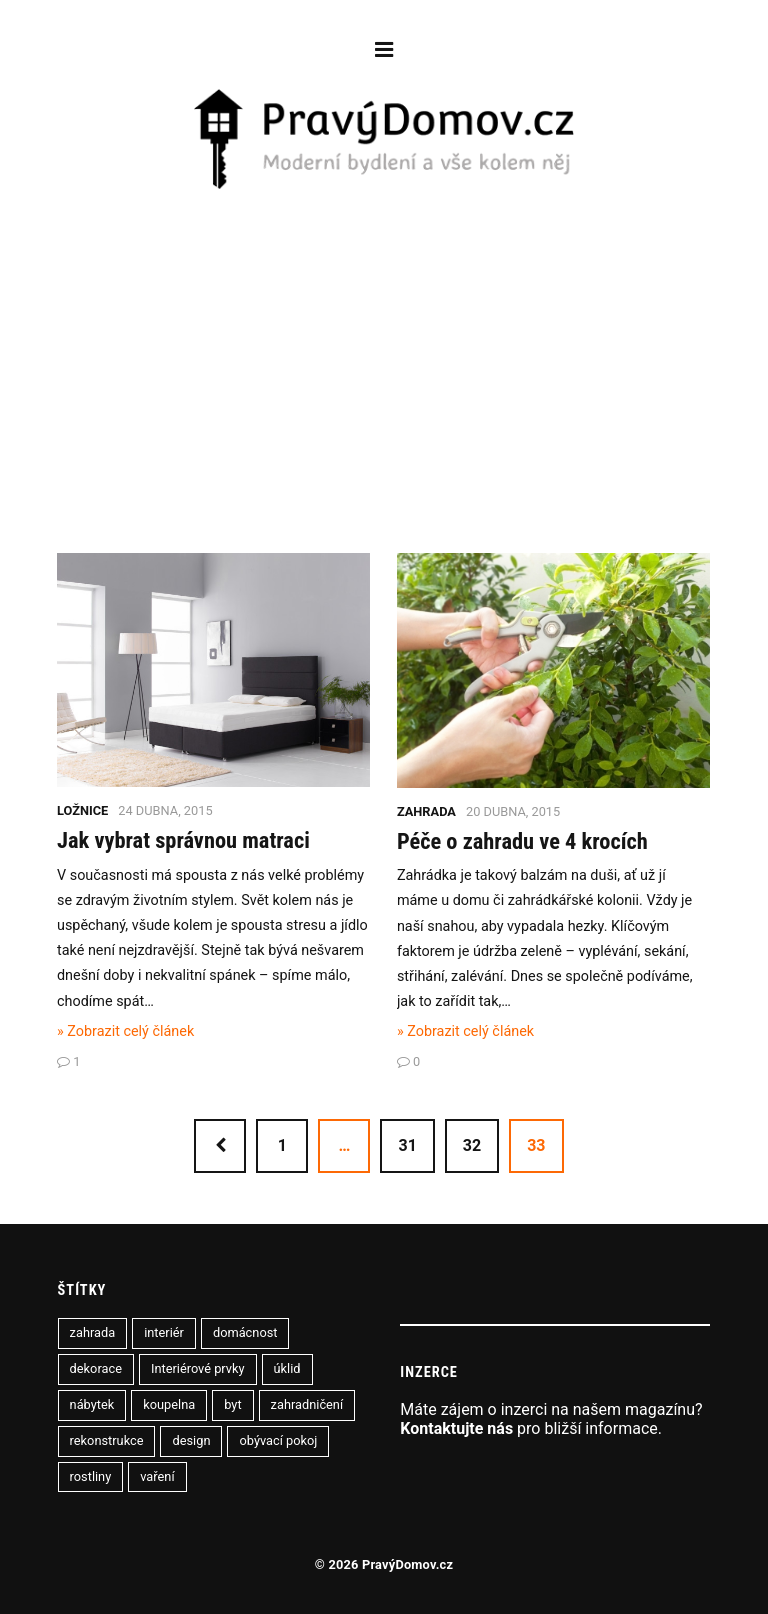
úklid (287, 1368)
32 (472, 1145)
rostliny (91, 1476)
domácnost (245, 1332)
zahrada (93, 1332)
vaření (157, 1476)
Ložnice (82, 810)
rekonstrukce (107, 1440)
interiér (164, 1332)
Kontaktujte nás (456, 1428)
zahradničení (307, 1404)
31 (407, 1145)
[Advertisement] (384, 343)
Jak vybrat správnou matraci (183, 840)
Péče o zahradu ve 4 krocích (522, 841)
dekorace (96, 1368)
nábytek (92, 1404)
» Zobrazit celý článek (125, 1031)
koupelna (169, 1404)
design (191, 1440)
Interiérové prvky (198, 1368)
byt (232, 1404)
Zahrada (426, 811)
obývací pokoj (278, 1440)
